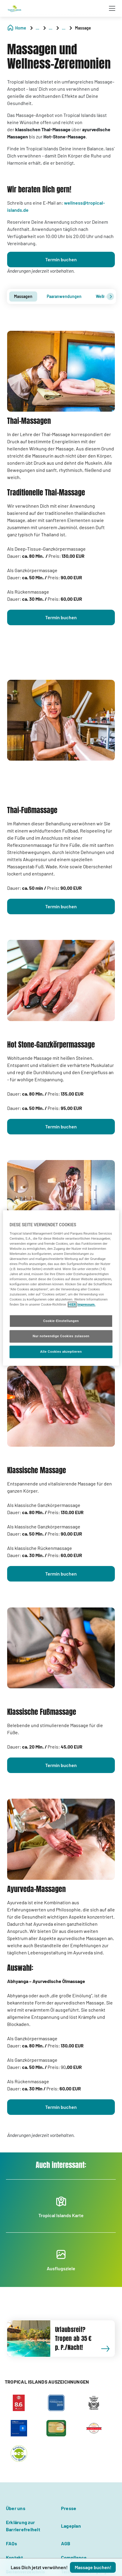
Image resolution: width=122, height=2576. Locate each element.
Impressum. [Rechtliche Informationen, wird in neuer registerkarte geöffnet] (86, 1305)
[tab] (23, 296)
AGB (66, 2543)
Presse (68, 2508)
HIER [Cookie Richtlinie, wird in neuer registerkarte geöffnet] (72, 1305)
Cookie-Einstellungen (61, 1321)
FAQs (11, 2543)
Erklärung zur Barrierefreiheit (23, 2525)
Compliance (74, 2557)
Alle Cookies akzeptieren (61, 1352)
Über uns (15, 2508)
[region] (61, 1288)
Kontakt (14, 2557)
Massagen (23, 296)
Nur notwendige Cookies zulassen (61, 1336)
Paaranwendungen (64, 296)
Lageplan (71, 2526)
